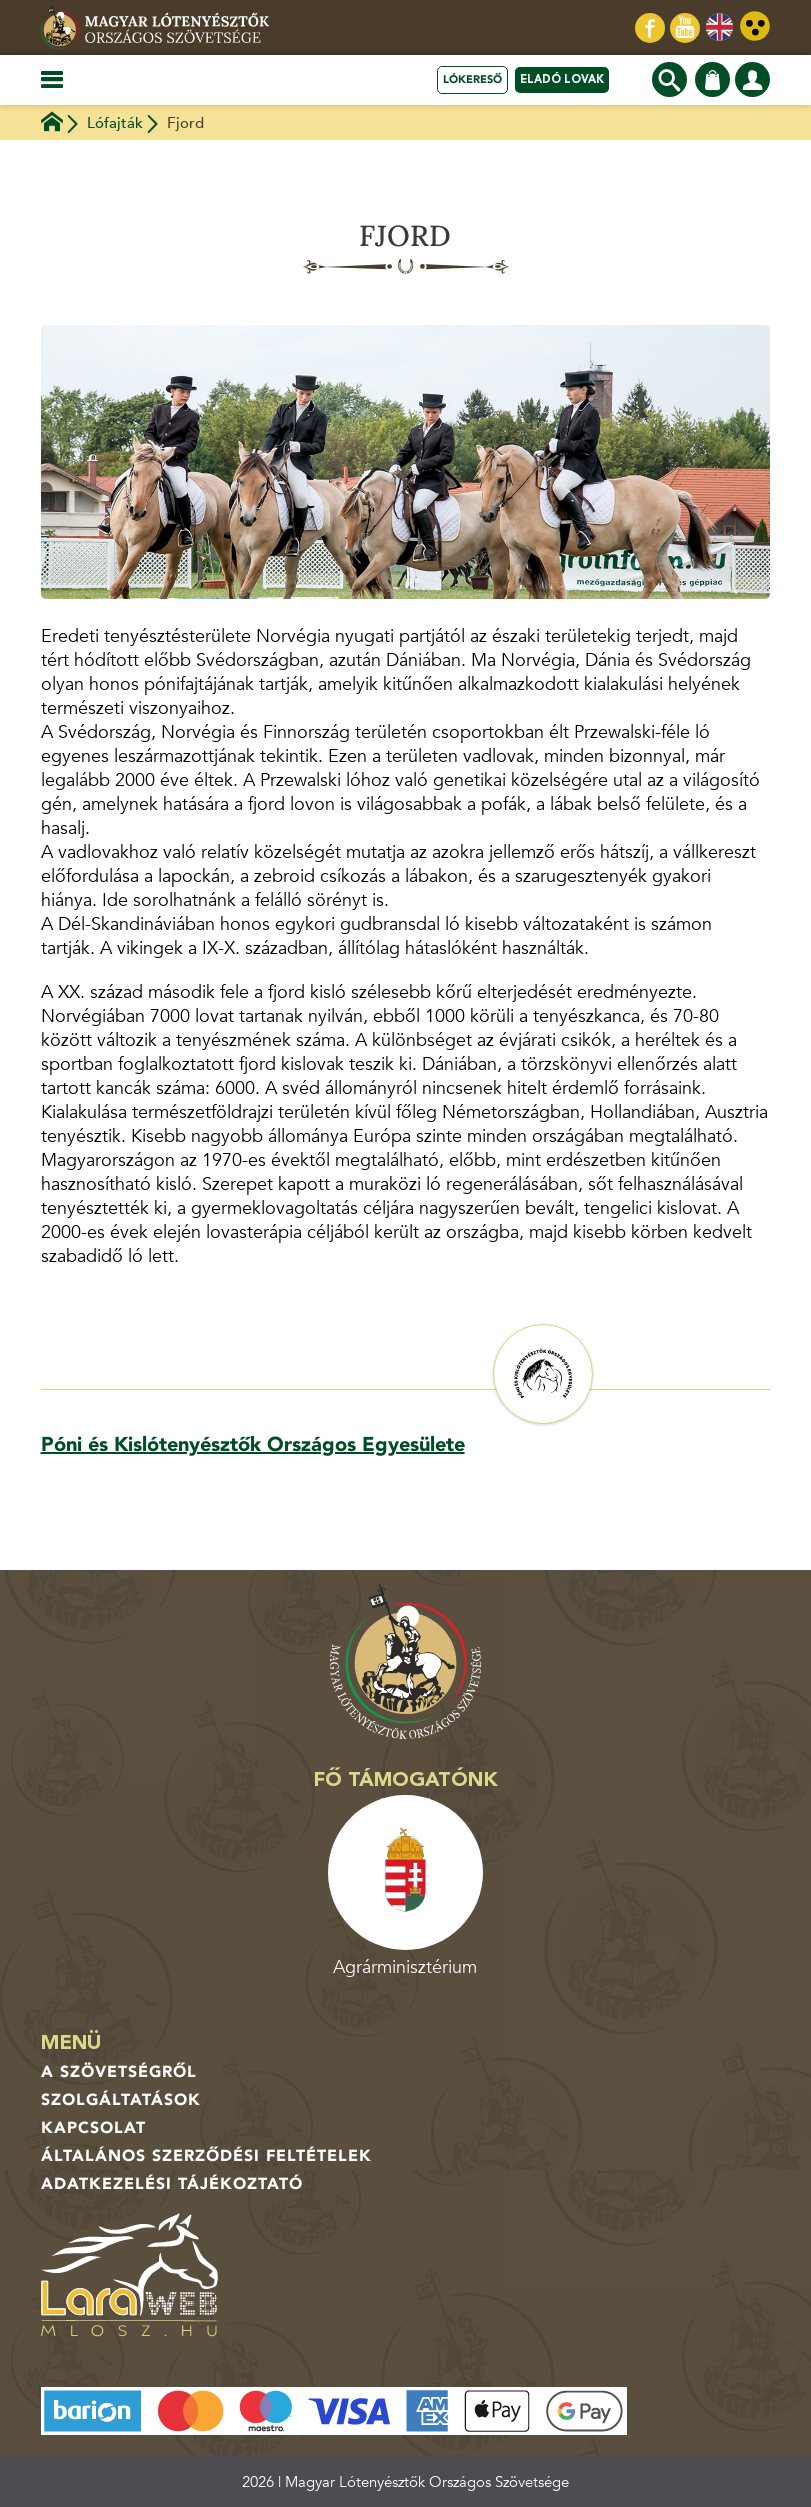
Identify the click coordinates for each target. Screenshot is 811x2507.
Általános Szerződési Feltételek (206, 2156)
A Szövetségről (119, 2072)
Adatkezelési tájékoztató (172, 2184)
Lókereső (472, 79)
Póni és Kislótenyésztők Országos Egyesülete (253, 1444)
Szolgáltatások (121, 2100)
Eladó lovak (562, 79)
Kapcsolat (93, 2128)
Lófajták (115, 123)
